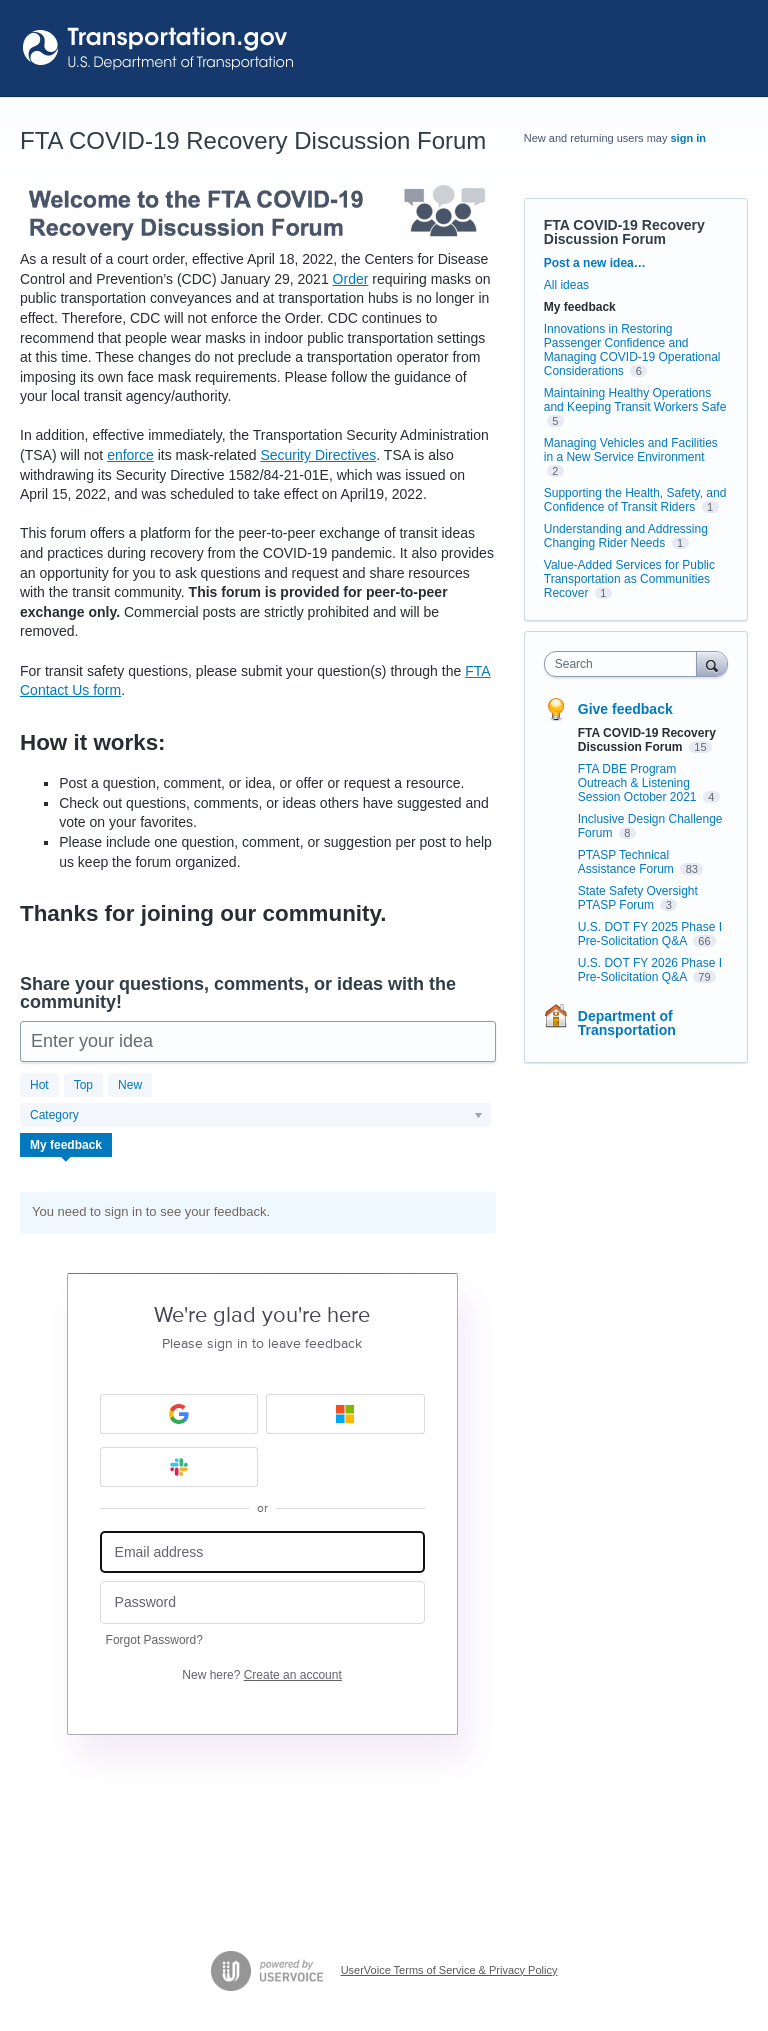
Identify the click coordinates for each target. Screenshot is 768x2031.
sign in (688, 138)
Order (351, 279)
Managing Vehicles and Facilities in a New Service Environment (631, 450)
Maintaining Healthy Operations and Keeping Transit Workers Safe (635, 400)
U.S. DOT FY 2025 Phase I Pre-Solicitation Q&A (650, 934)
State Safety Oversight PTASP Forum (638, 898)
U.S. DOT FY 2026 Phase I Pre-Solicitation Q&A (650, 970)
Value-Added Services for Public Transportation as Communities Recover (629, 579)
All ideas (566, 285)
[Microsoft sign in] (345, 1414)
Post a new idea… (595, 263)
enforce (130, 455)
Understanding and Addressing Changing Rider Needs (626, 536)
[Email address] (262, 1552)
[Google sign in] (179, 1414)
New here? (261, 1675)
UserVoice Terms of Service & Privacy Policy (449, 1970)
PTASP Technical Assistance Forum (627, 862)
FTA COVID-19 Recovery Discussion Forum (647, 740)
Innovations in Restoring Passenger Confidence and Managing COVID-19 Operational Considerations (632, 350)
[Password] (262, 1602)
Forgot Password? (154, 1640)
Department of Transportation (627, 1023)
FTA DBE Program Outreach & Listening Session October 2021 (639, 783)
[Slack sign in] (179, 1467)
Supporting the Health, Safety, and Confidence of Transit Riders (635, 500)
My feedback (66, 1145)
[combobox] (625, 664)
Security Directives (318, 455)
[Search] (712, 663)
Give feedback (625, 709)
